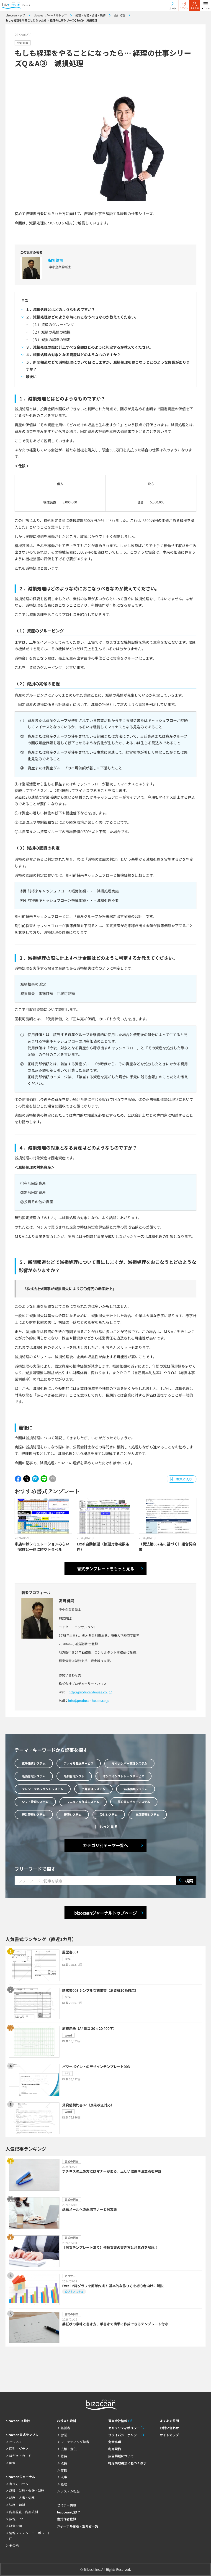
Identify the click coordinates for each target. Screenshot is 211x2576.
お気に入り (184, 1479)
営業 (64, 2435)
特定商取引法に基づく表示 (127, 2463)
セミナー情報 (66, 2505)
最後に (31, 376)
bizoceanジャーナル (20, 2476)
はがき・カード (20, 2455)
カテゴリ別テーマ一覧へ (105, 1845)
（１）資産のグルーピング (52, 324)
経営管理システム (34, 1814)
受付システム (109, 1814)
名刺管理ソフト (74, 1776)
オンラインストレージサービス (123, 1776)
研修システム (73, 1814)
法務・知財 (17, 2504)
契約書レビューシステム (134, 1802)
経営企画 (15, 2525)
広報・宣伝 (69, 2449)
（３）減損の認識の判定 (50, 339)
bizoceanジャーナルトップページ (105, 1913)
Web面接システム (136, 1789)
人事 (64, 2477)
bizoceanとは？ (68, 2512)
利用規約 (114, 2449)
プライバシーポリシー (124, 2435)
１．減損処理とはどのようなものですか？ (60, 309)
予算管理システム (93, 1789)
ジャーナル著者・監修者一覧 (77, 2526)
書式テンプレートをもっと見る (105, 1568)
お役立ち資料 (66, 2420)
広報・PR (16, 2519)
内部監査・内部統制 (23, 2512)
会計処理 (22, 43)
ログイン (184, 6)
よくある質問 (169, 2420)
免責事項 (114, 2441)
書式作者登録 (66, 2519)
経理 (64, 2484)
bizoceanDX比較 (17, 2420)
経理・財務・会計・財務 (26, 2490)
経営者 (65, 2428)
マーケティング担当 (75, 2441)
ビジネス (15, 2441)
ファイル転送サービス (78, 1763)
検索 (186, 1880)
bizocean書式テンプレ (22, 2434)
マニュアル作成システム (83, 1802)
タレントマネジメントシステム (42, 1789)
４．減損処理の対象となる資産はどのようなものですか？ (73, 354)
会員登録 (194, 6)
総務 (64, 2456)
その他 (14, 2545)
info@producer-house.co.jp (88, 1700)
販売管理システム (34, 1776)
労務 (64, 2470)
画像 (12, 2462)
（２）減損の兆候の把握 (50, 332)
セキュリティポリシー (124, 2428)
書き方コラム (18, 2483)
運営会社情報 (117, 2420)
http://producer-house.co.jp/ (90, 1692)
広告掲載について (121, 2456)
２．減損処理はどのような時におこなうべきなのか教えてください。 (82, 317)
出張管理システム (148, 1814)
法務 (64, 2463)
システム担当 (70, 2491)
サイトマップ (169, 2435)
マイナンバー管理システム (129, 1763)
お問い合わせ (169, 2428)
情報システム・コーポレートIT (30, 2536)
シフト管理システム (35, 1802)
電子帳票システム (34, 1763)
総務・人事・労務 (22, 2497)
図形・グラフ (18, 2448)
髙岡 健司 (55, 260)
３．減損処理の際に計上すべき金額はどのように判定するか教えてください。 (89, 347)
